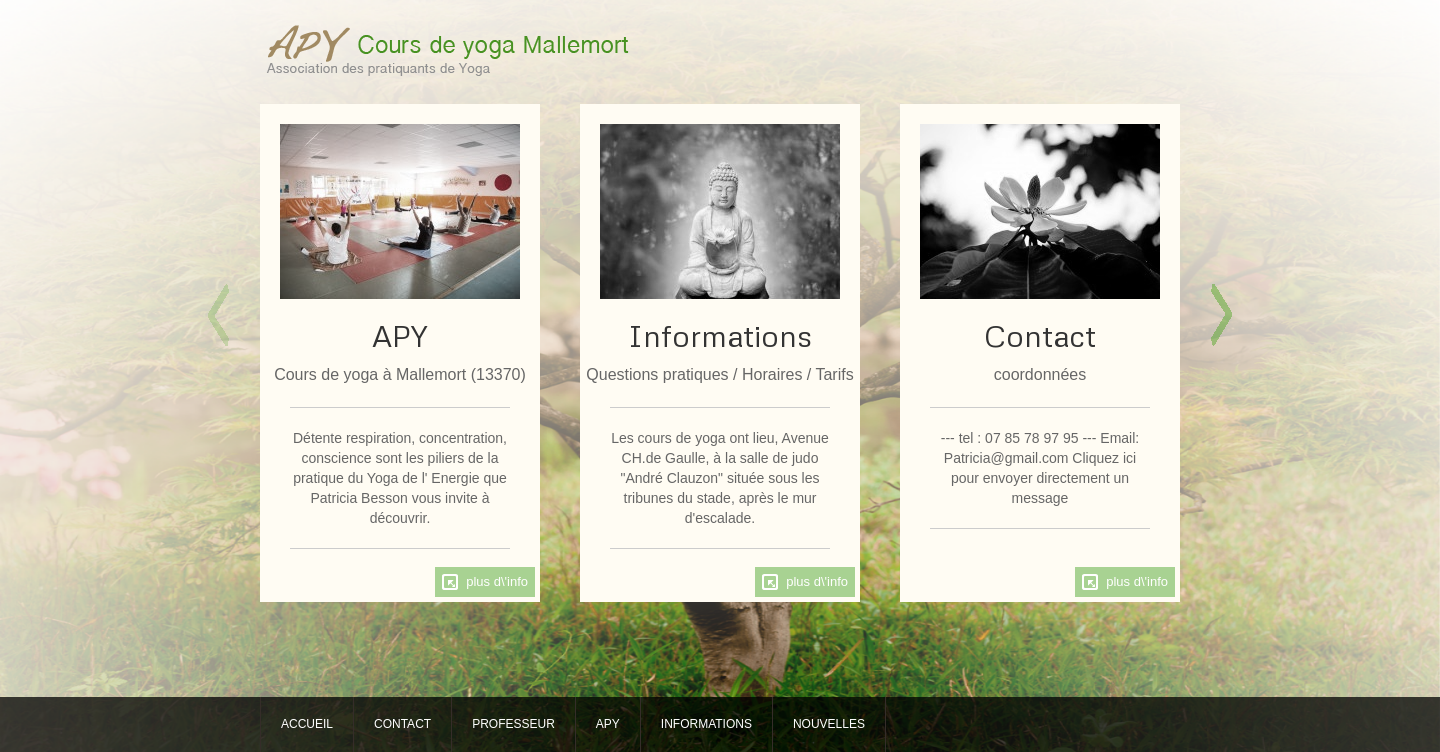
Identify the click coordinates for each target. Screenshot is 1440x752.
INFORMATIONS (706, 724)
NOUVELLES (829, 724)
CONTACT (402, 724)
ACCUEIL (307, 724)
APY (608, 724)
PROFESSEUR (513, 724)
